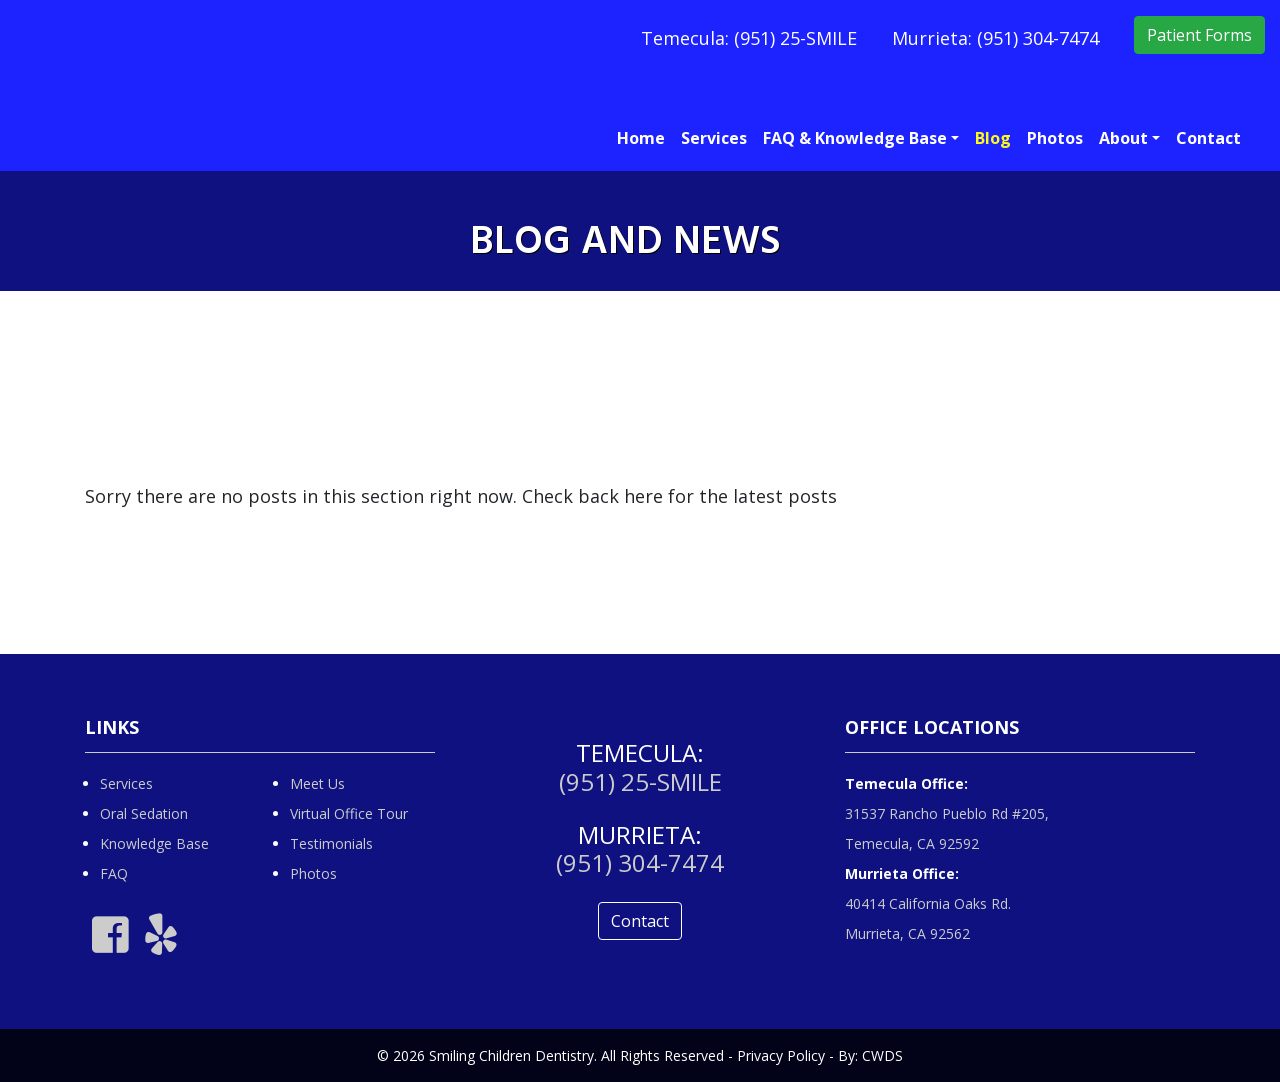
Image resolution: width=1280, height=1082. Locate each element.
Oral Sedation (144, 813)
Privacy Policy (781, 1055)
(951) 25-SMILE (795, 38)
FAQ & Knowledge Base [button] (855, 138)
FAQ (114, 873)
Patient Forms (1199, 35)
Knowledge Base (154, 843)
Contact (1208, 138)
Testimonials (331, 843)
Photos (1055, 138)
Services (714, 138)
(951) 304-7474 (1038, 38)
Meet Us (317, 783)
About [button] (1123, 138)
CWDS (882, 1055)
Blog (993, 138)
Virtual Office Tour (349, 813)
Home (641, 138)
